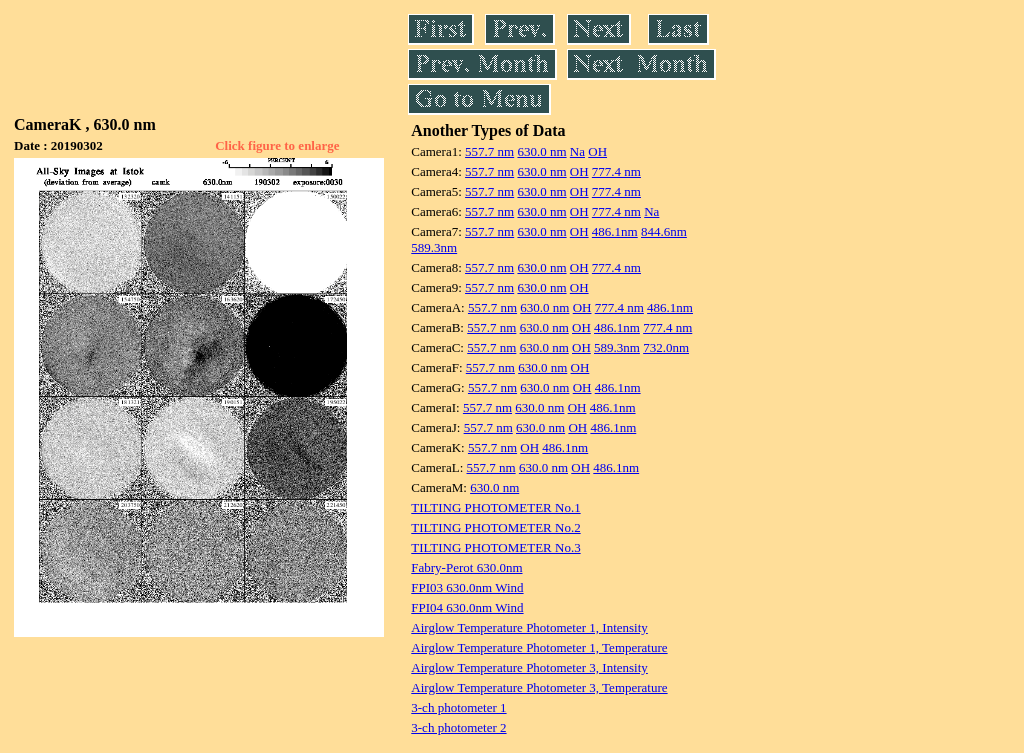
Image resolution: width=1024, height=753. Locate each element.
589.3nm (434, 247)
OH (597, 151)
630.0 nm (541, 151)
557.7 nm (489, 151)
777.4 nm (616, 171)
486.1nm (615, 231)
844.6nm (664, 231)
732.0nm (666, 347)
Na (577, 151)
